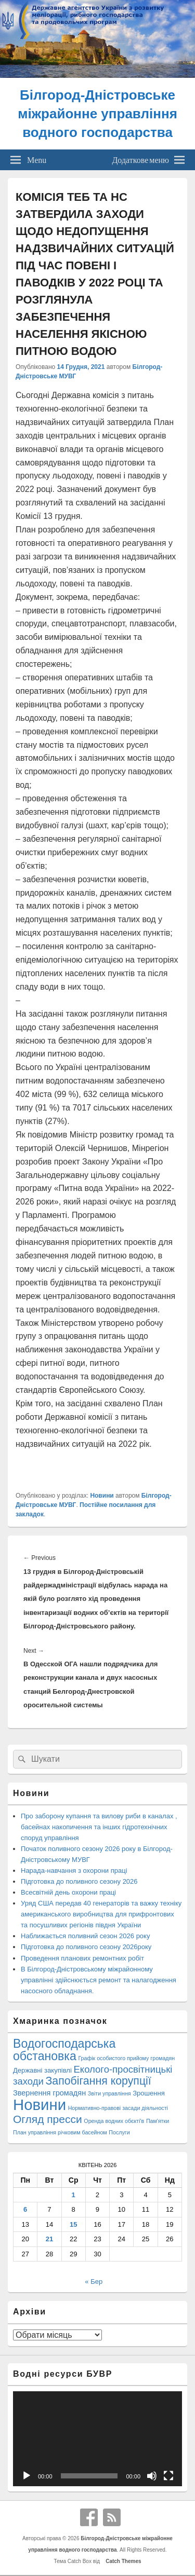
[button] (97, 1457)
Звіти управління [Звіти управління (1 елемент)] (109, 2093)
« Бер (93, 2281)
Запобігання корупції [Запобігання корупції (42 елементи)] (98, 2081)
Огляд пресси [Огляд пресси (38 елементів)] (47, 2119)
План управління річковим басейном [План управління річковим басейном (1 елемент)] (60, 2132)
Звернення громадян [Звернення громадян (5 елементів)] (49, 2093)
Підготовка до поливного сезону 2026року (86, 1947)
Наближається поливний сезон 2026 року (85, 1936)
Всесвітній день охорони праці (68, 1892)
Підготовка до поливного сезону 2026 (79, 1881)
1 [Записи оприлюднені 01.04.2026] (73, 2195)
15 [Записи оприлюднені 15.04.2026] (73, 2224)
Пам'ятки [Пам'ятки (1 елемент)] (157, 2121)
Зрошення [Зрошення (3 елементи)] (149, 2093)
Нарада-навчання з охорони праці (74, 1870)
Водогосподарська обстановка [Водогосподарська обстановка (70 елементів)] (64, 2050)
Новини (101, 1495)
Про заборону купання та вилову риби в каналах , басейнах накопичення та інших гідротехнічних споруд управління (99, 1827)
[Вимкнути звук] (152, 2476)
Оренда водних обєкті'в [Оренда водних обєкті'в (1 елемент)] (114, 2121)
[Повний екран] (168, 2476)
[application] (97, 2438)
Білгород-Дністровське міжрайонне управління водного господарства (97, 113)
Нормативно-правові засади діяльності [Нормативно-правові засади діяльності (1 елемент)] (118, 2108)
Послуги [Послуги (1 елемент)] (119, 2132)
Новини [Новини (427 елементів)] (39, 2104)
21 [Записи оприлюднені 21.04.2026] (49, 2239)
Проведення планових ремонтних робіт (82, 1958)
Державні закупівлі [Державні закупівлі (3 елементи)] (42, 2070)
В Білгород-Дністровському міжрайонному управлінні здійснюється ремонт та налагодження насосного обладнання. (98, 1980)
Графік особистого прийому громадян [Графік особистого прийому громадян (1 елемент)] (126, 2058)
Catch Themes (122, 2561)
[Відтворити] (26, 2476)
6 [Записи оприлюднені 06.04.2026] (25, 2209)
